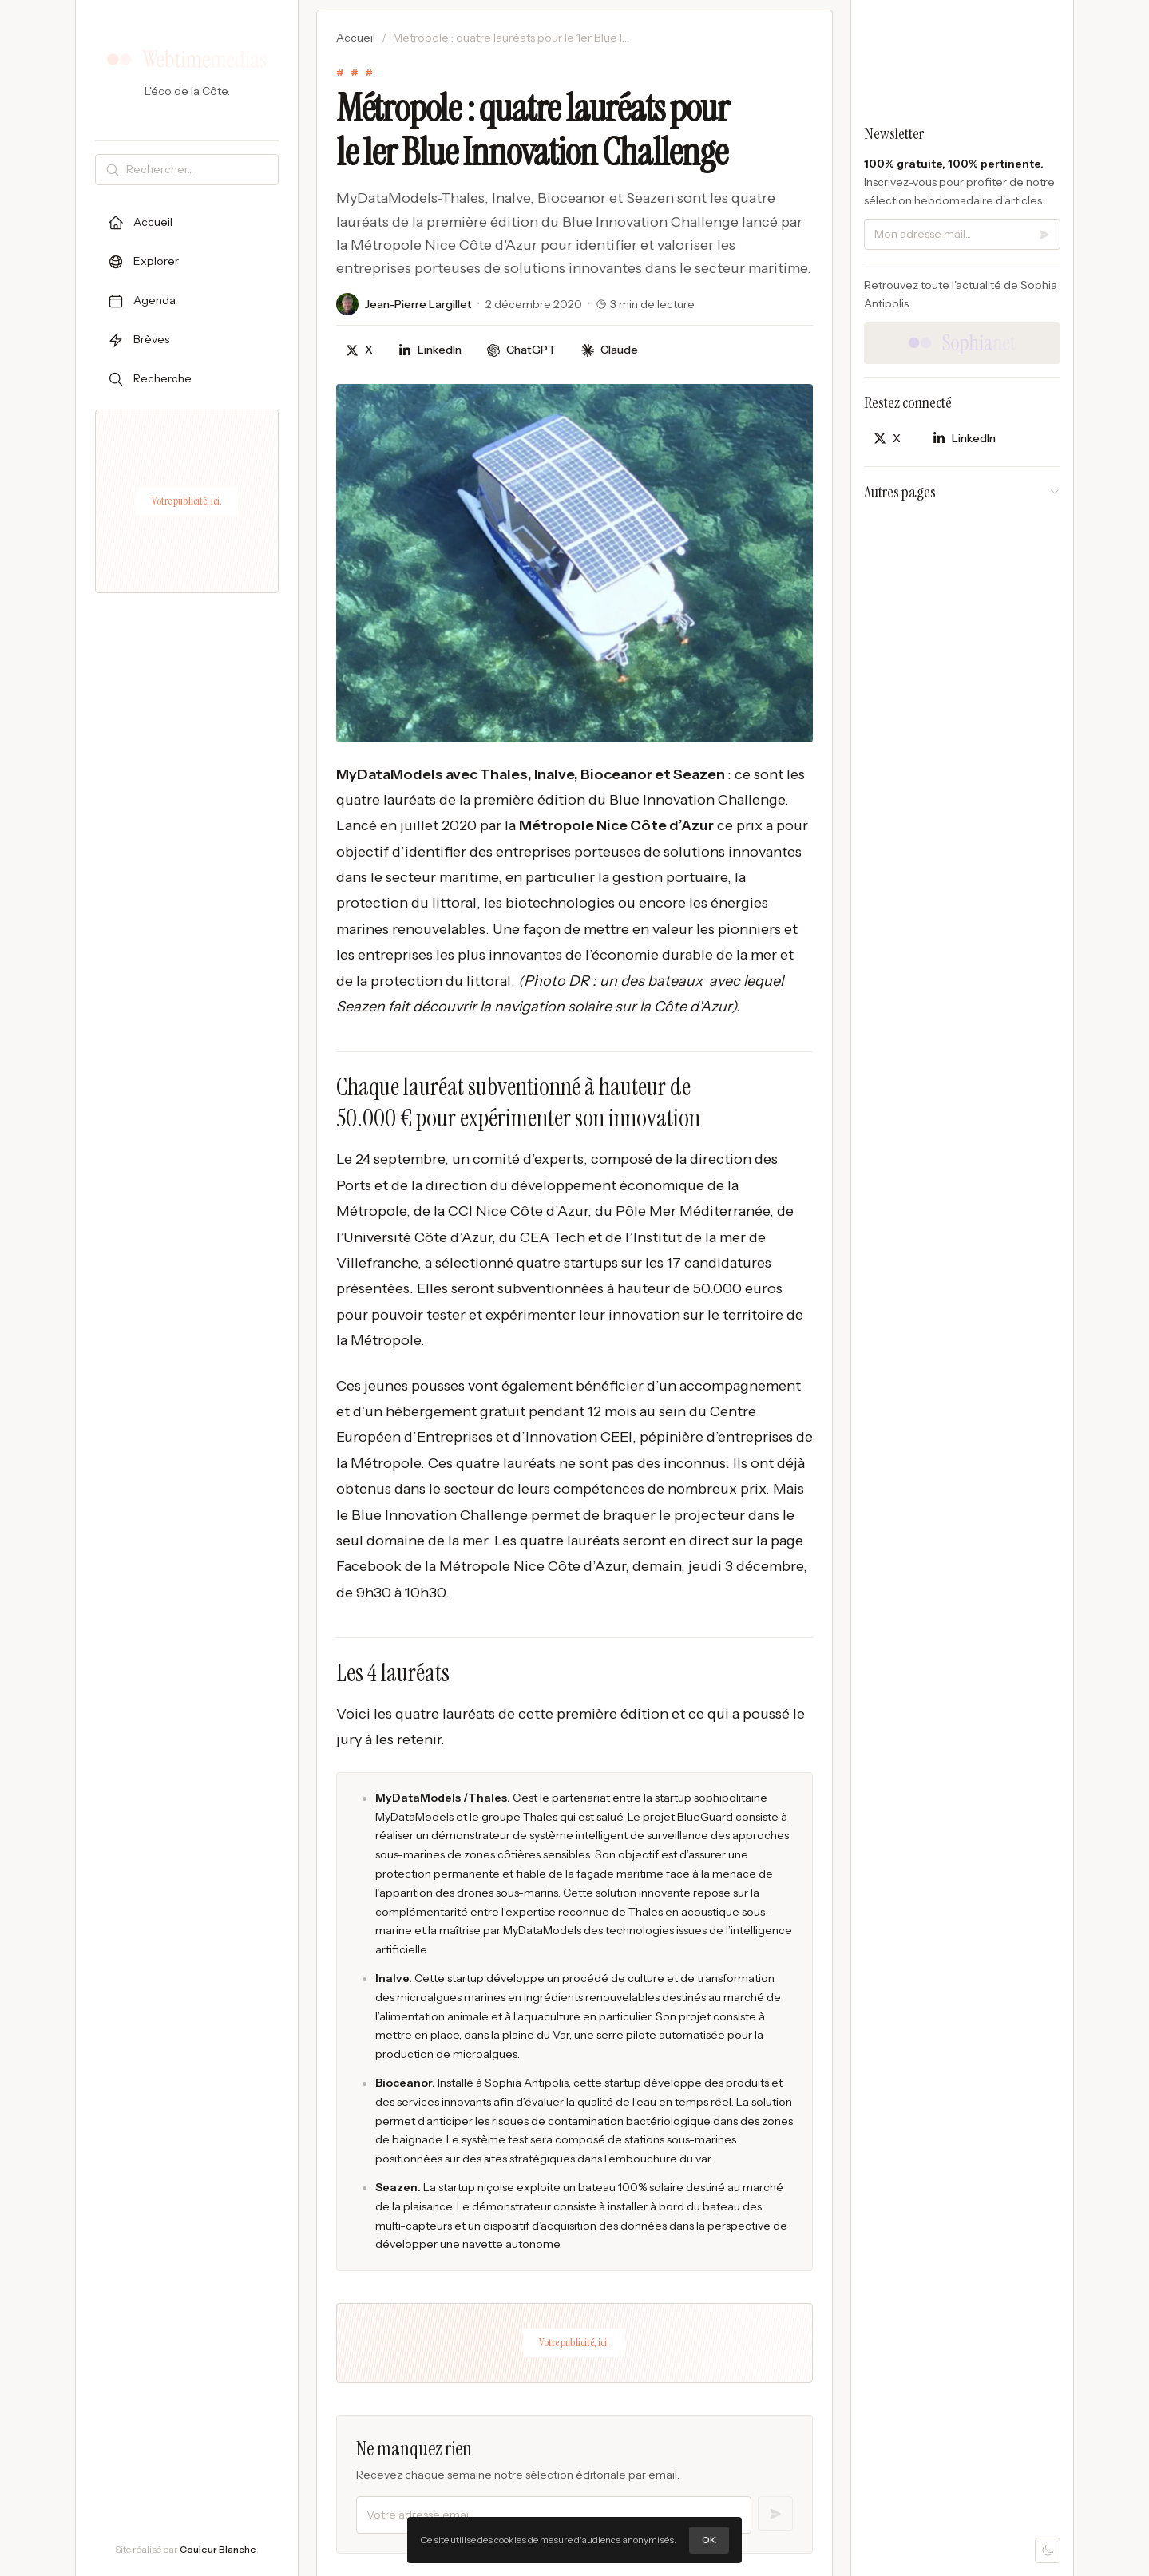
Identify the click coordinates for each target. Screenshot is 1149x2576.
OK (709, 2540)
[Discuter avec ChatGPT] (521, 350)
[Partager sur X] (359, 350)
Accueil (355, 37)
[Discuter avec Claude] (610, 350)
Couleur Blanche (218, 2549)
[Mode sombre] (1047, 2550)
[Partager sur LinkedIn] (430, 350)
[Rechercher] (198, 169)
